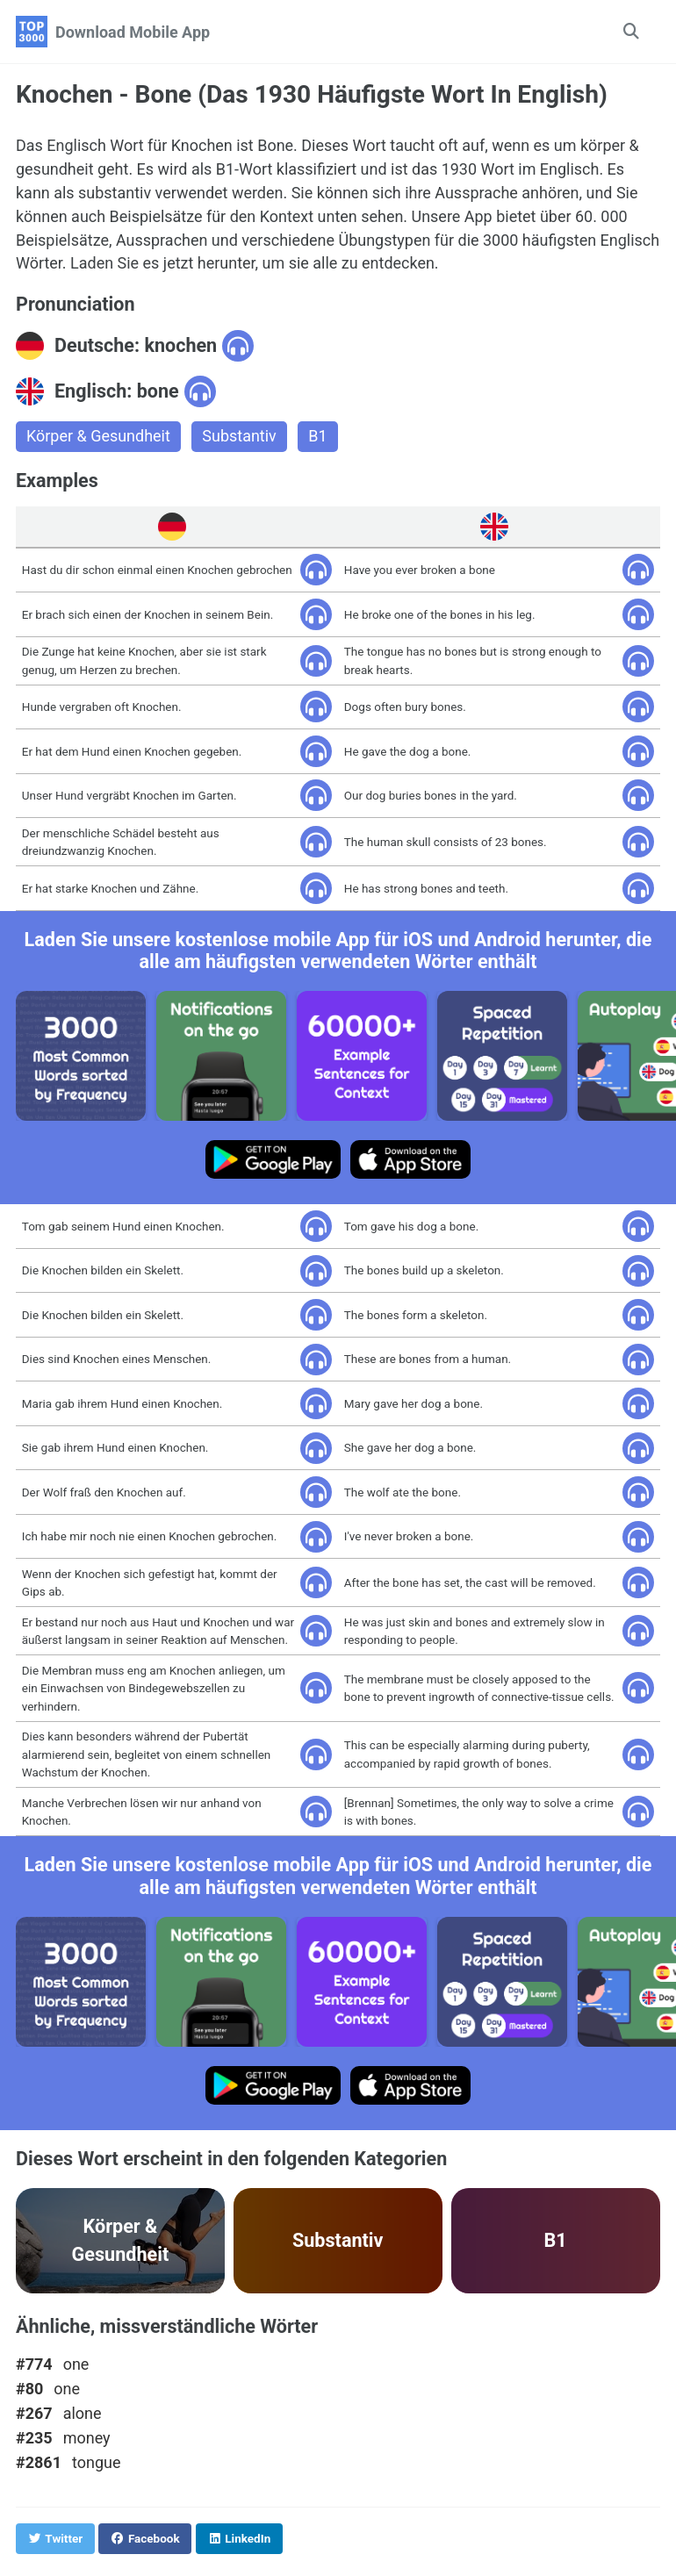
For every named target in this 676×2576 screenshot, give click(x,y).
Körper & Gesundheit (98, 437)
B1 (318, 437)
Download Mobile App (132, 32)
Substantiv (240, 437)
